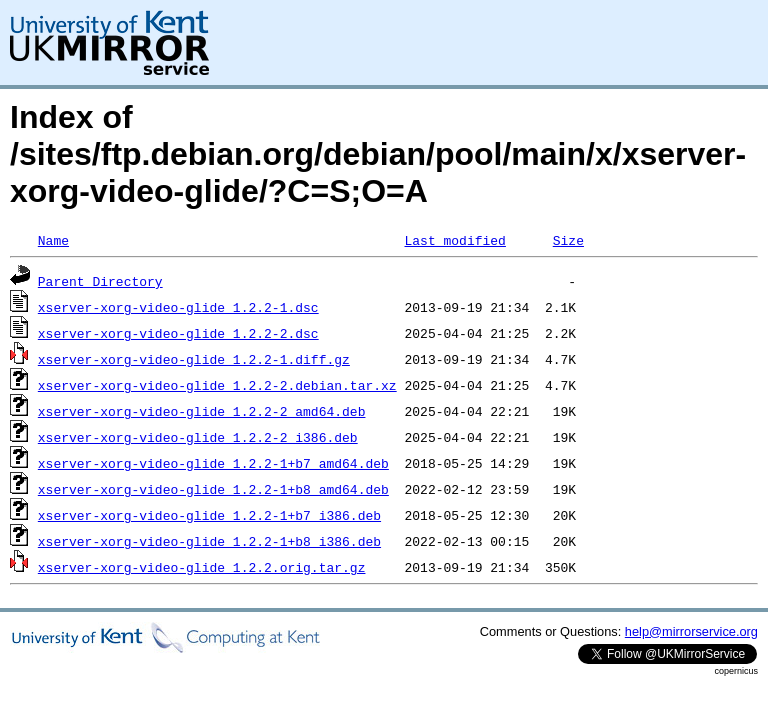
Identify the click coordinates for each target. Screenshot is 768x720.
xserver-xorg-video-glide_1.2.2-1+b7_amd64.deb (213, 463)
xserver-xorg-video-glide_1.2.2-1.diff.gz (194, 359)
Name (53, 240)
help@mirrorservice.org (691, 631)
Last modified (454, 240)
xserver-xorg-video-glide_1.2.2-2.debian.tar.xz (217, 385)
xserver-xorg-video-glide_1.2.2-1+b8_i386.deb (209, 541)
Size (568, 240)
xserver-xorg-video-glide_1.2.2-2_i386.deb (198, 437)
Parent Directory (100, 281)
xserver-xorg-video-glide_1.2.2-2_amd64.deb (202, 411)
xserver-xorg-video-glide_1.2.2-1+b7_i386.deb (209, 515)
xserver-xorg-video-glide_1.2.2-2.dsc (178, 333)
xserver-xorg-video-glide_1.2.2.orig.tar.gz (202, 567)
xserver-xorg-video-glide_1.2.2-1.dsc (178, 307)
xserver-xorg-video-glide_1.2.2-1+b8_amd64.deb (213, 489)
